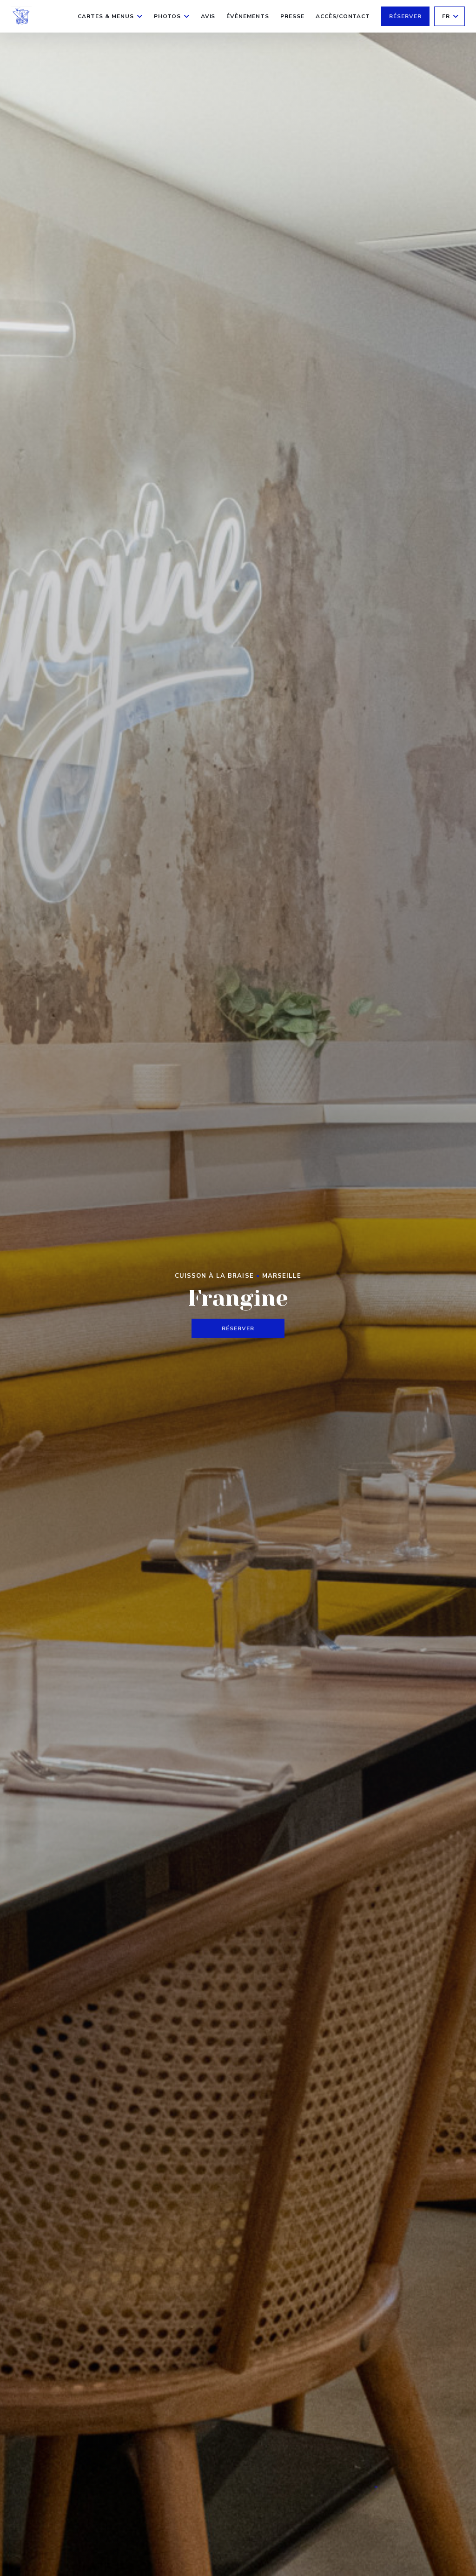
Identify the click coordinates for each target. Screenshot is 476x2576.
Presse (292, 16)
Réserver (405, 16)
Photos (172, 16)
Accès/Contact (343, 16)
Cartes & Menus (110, 16)
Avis (208, 16)
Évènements (247, 16)
